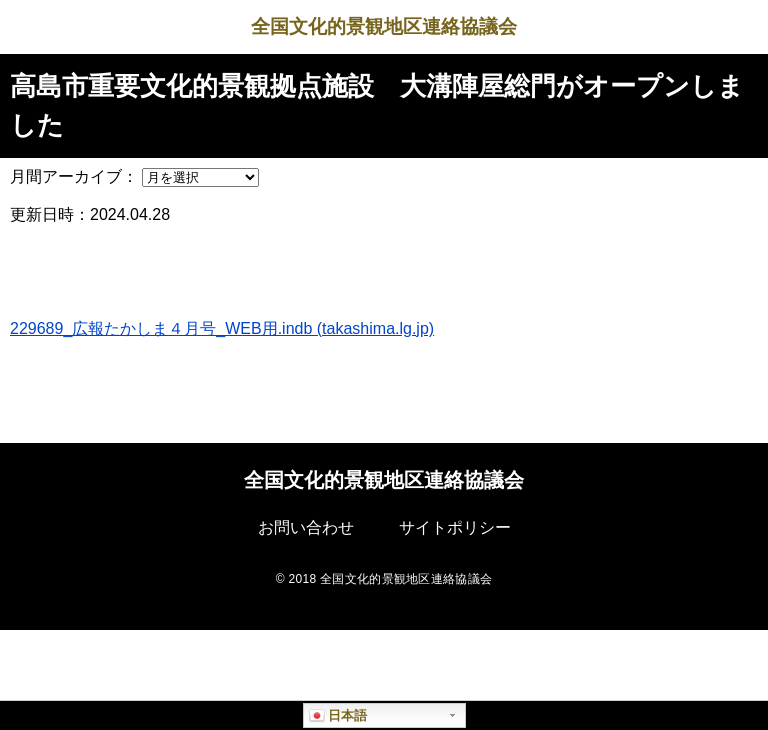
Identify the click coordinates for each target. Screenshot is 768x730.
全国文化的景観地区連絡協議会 (384, 26)
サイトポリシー (455, 527)
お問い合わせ (306, 527)
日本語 (338, 716)
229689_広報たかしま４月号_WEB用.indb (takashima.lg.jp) (222, 328)
